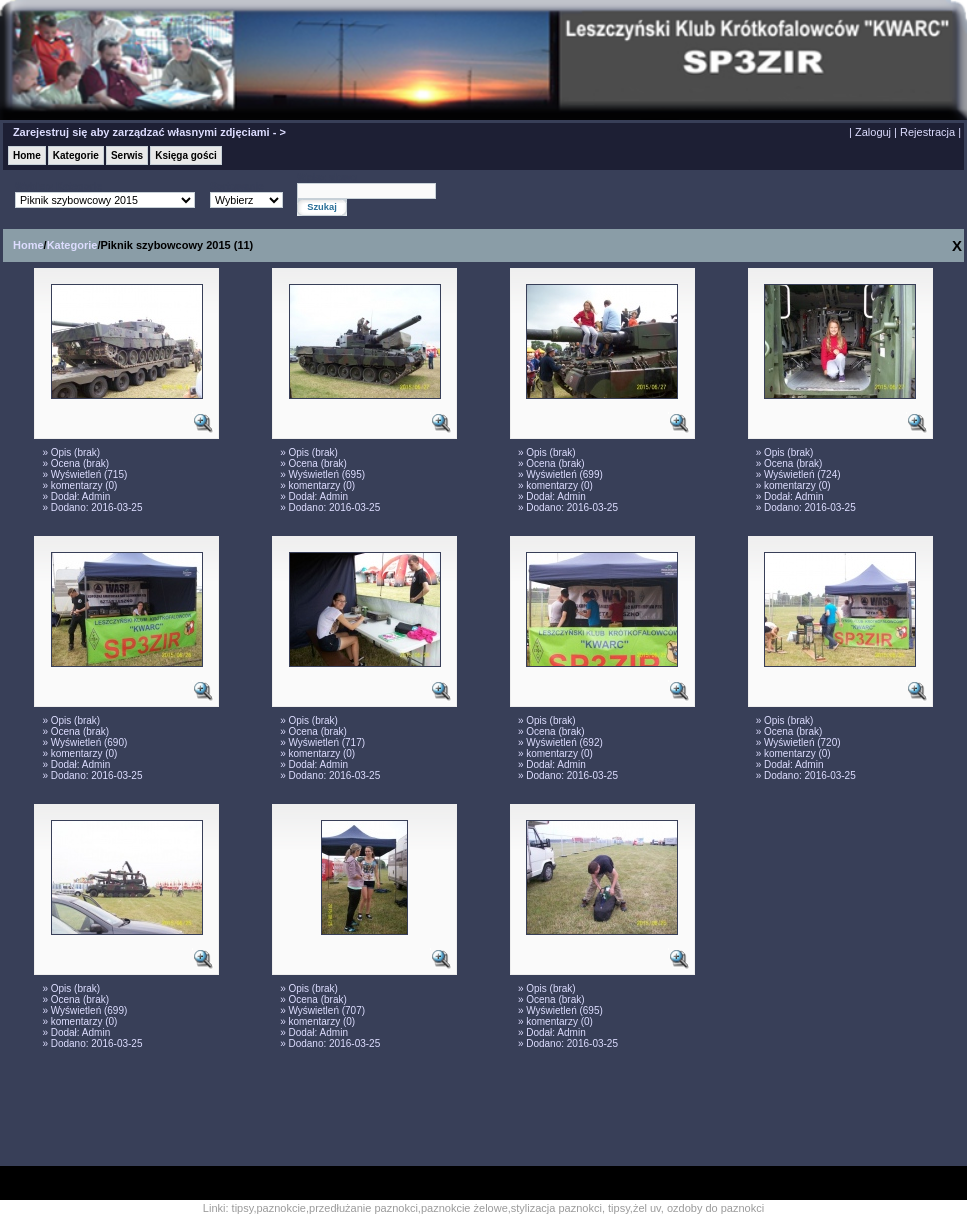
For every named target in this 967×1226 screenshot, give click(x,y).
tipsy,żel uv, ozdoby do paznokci (686, 1208)
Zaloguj (873, 132)
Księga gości (186, 155)
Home (27, 155)
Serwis (127, 155)
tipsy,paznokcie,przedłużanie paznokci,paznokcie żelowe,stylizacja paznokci (417, 1208)
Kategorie (76, 155)
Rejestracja (927, 132)
